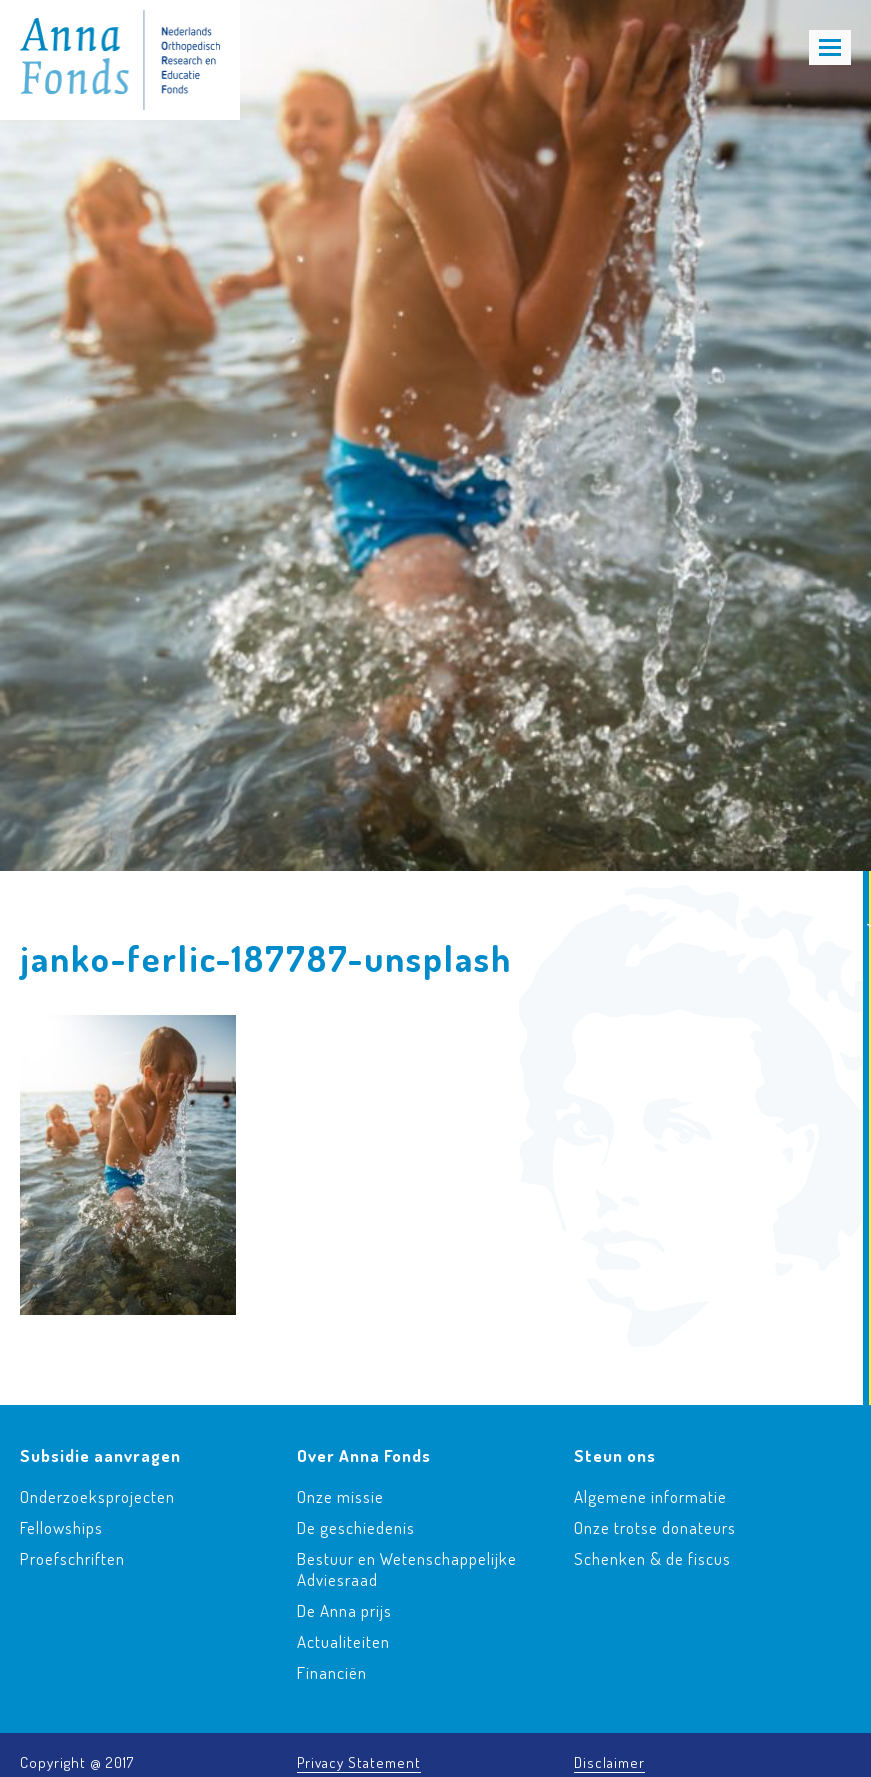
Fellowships (61, 1527)
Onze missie (340, 1496)
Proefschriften (72, 1558)
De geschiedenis (356, 1527)
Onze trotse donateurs (655, 1527)
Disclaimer (609, 1762)
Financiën (332, 1672)
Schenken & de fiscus (652, 1558)
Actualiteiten (343, 1641)
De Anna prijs (344, 1610)
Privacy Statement (359, 1762)
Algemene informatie (650, 1496)
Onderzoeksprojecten (97, 1496)
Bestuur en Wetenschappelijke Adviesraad (407, 1569)
